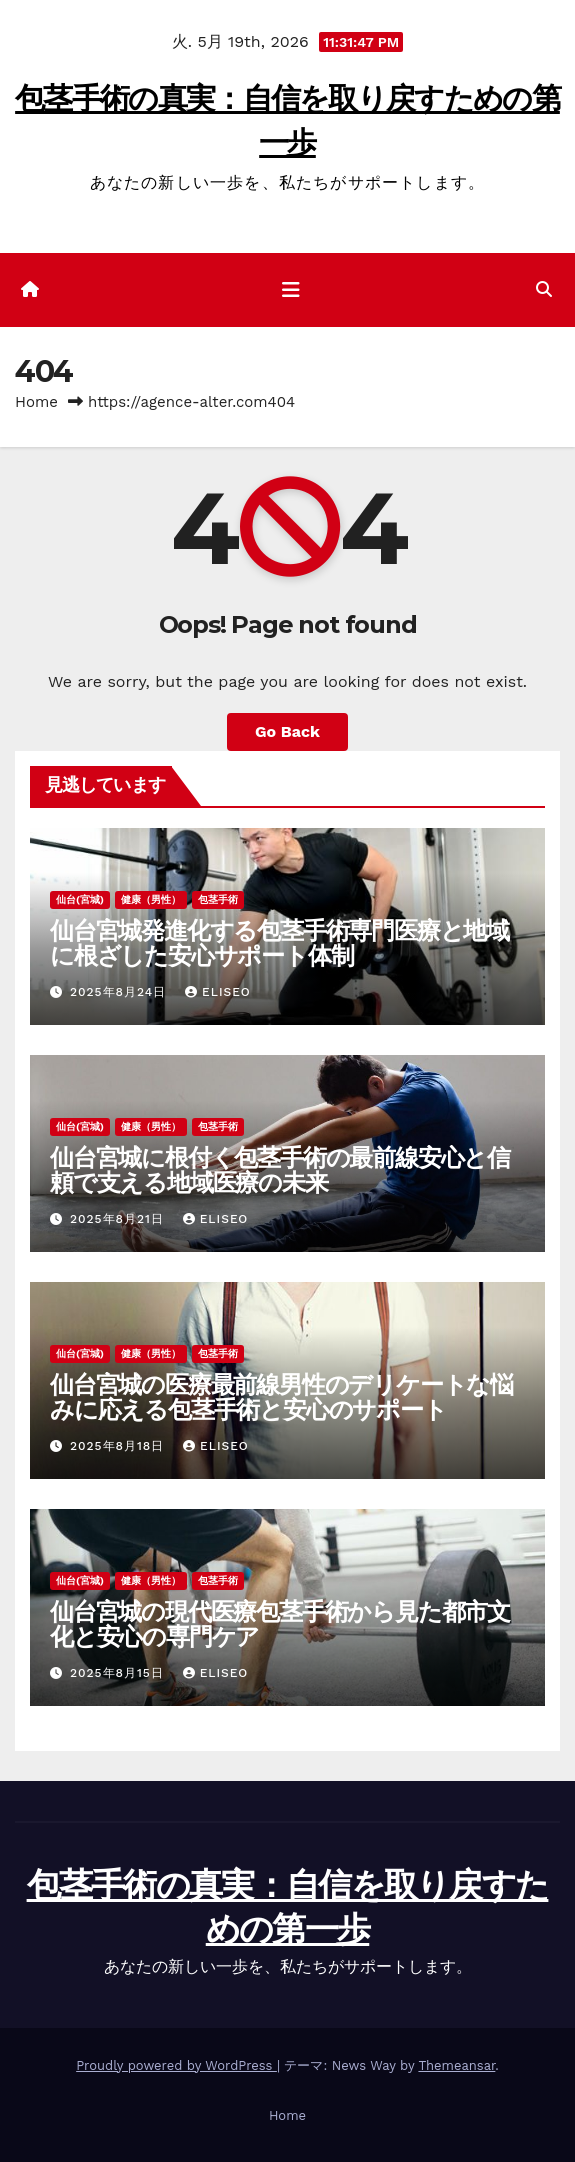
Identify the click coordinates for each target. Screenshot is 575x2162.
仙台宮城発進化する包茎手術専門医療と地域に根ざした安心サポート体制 (279, 943)
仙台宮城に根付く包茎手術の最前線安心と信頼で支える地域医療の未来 (280, 1170)
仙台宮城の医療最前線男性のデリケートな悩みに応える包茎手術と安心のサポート (281, 1397)
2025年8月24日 (120, 992)
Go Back (287, 731)
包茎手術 (218, 899)
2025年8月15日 (119, 1673)
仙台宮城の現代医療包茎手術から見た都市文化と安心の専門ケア (280, 1624)
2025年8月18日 (119, 1446)
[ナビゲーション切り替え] (291, 290)
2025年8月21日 (119, 1219)
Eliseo (218, 992)
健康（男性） (151, 899)
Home (36, 402)
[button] (544, 289)
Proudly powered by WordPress (176, 2065)
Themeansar (456, 2065)
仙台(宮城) (80, 899)
